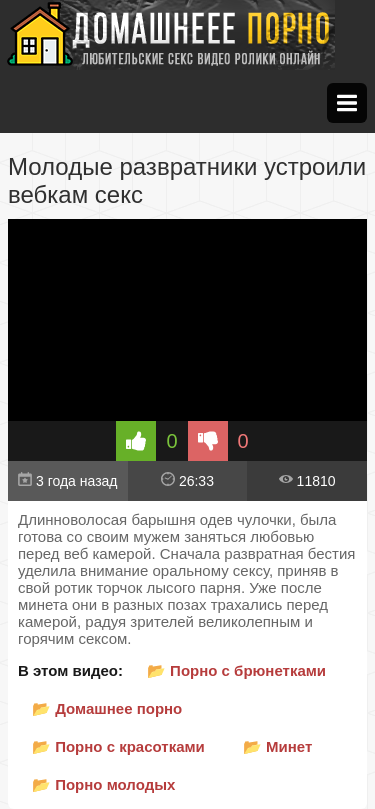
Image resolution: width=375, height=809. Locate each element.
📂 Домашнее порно (107, 708)
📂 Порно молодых (103, 784)
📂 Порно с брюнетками (236, 670)
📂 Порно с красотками (118, 746)
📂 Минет (277, 746)
